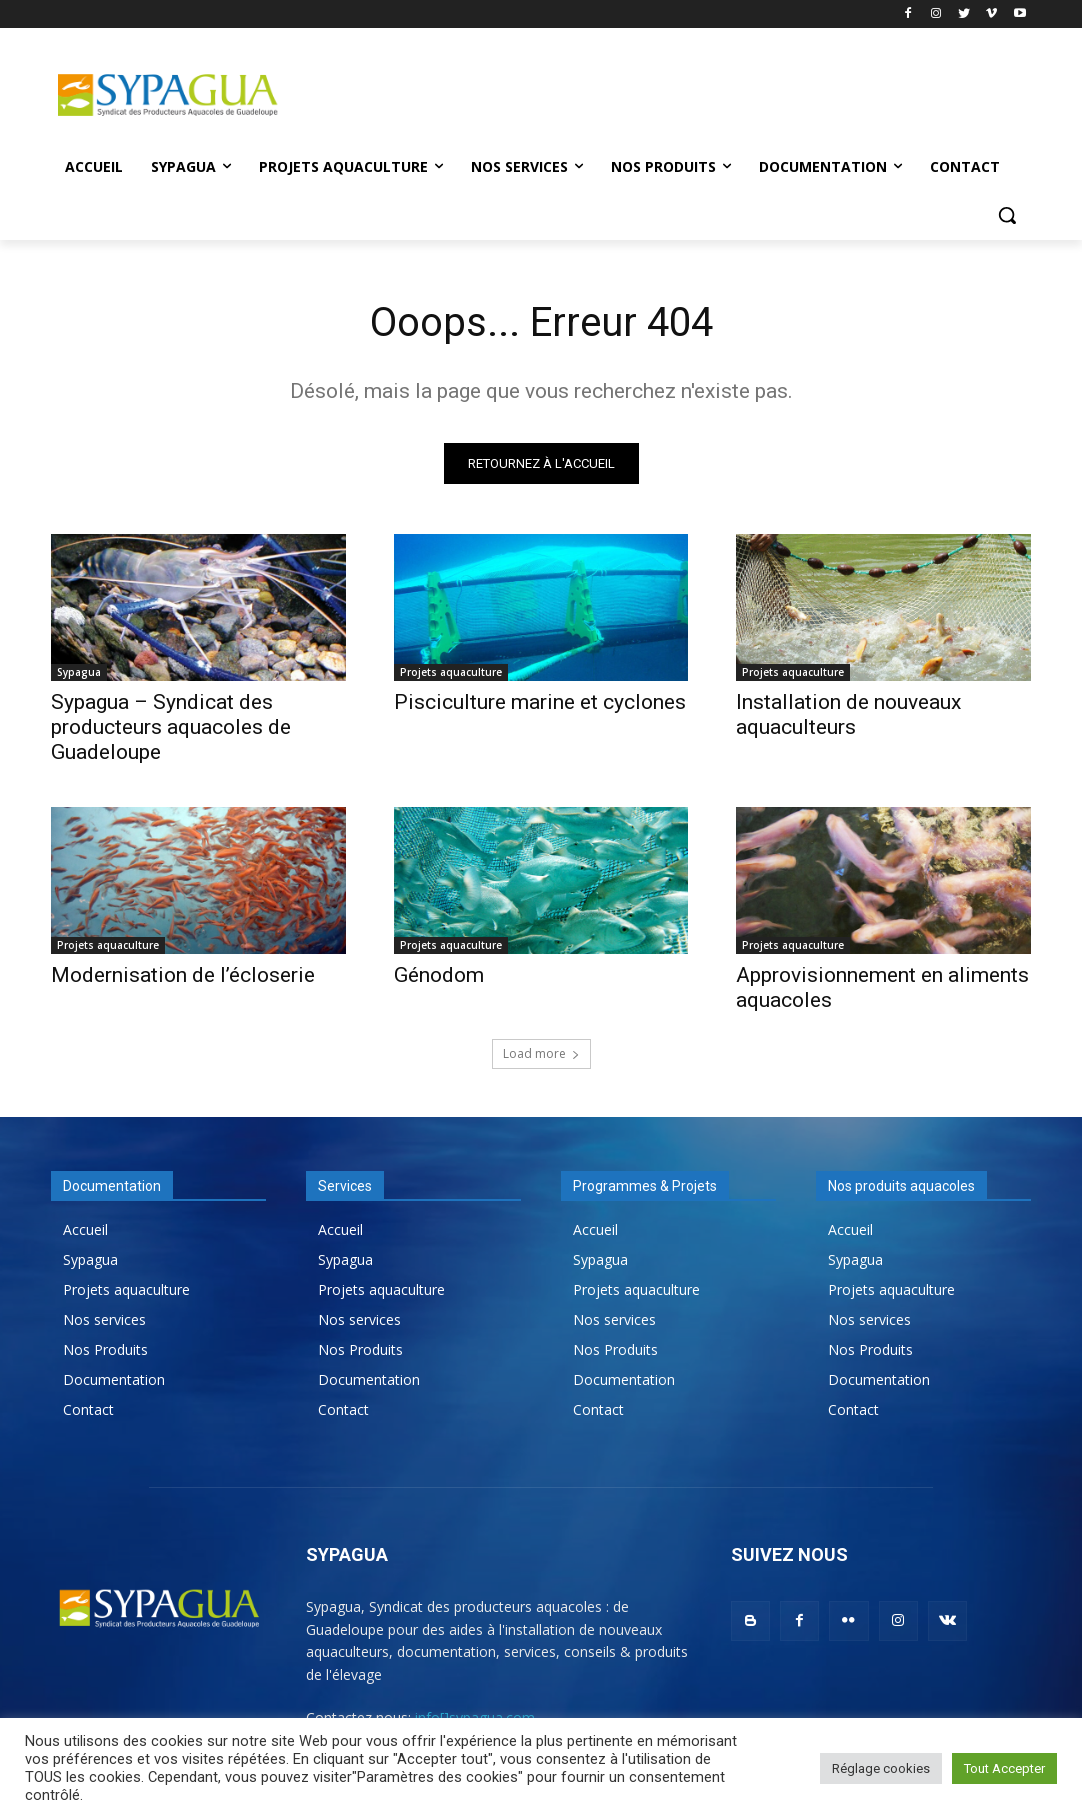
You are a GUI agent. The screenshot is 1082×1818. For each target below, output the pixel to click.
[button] (1007, 215)
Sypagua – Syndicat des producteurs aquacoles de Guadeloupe (171, 727)
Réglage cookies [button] (881, 1768)
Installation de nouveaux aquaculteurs (848, 714)
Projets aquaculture (451, 672)
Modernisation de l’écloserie (183, 975)
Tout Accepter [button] (1004, 1768)
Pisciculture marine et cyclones (540, 702)
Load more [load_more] (541, 1053)
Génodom (439, 975)
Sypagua (79, 672)
